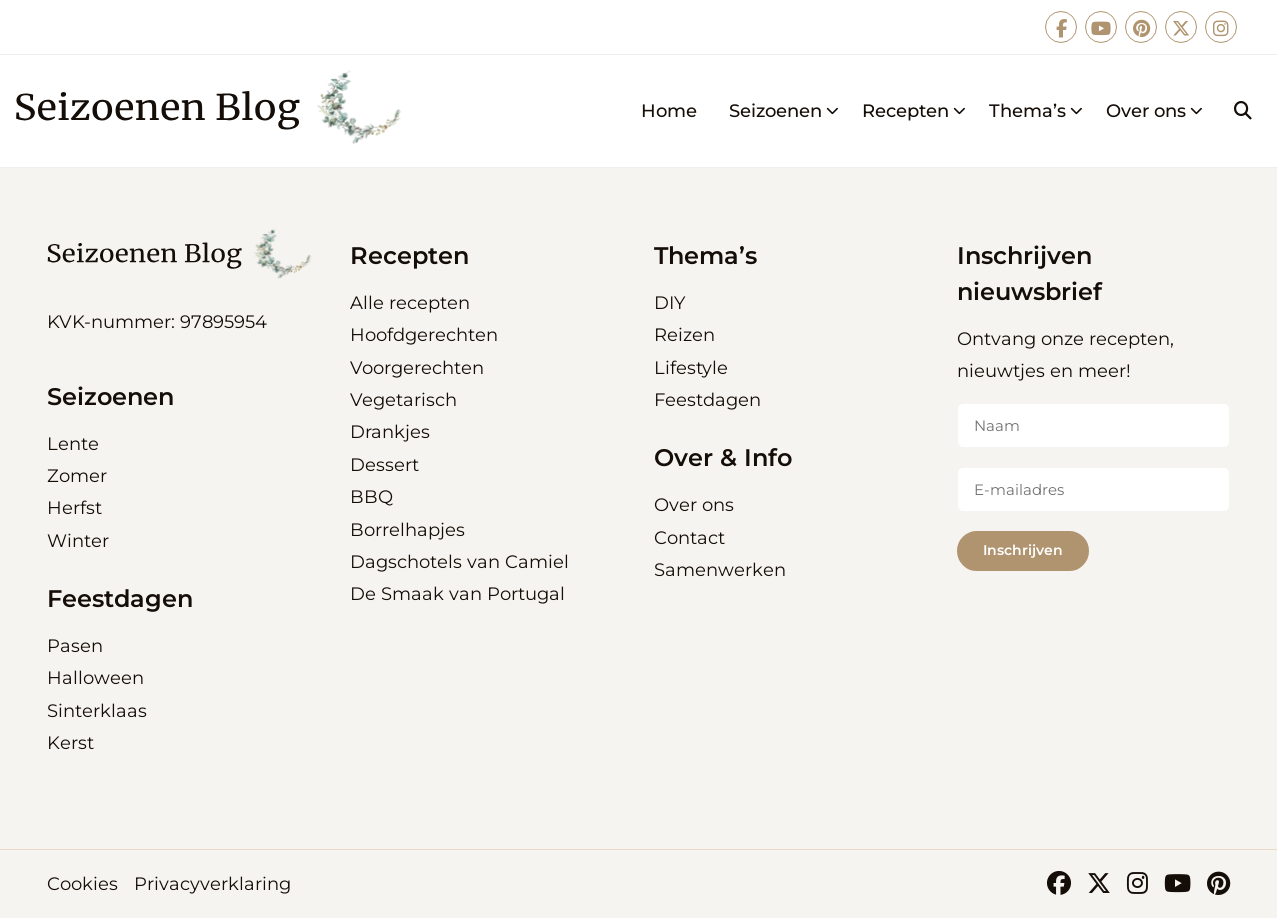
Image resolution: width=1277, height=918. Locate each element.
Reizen (684, 335)
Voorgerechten (417, 368)
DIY (669, 303)
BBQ (371, 497)
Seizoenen (784, 111)
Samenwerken (720, 570)
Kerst (70, 743)
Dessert (384, 465)
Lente (73, 444)
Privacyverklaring (212, 884)
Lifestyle (691, 368)
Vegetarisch (403, 400)
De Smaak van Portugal (457, 594)
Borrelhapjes (407, 530)
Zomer (77, 476)
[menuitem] (669, 111)
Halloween (95, 678)
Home (669, 111)
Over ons (1155, 111)
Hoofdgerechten (424, 335)
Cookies (82, 884)
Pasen (75, 646)
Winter (78, 541)
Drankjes (390, 432)
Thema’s (1036, 111)
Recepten (914, 111)
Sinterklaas (97, 711)
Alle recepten (410, 303)
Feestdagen (707, 400)
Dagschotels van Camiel (459, 562)
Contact (689, 538)
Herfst (74, 508)
